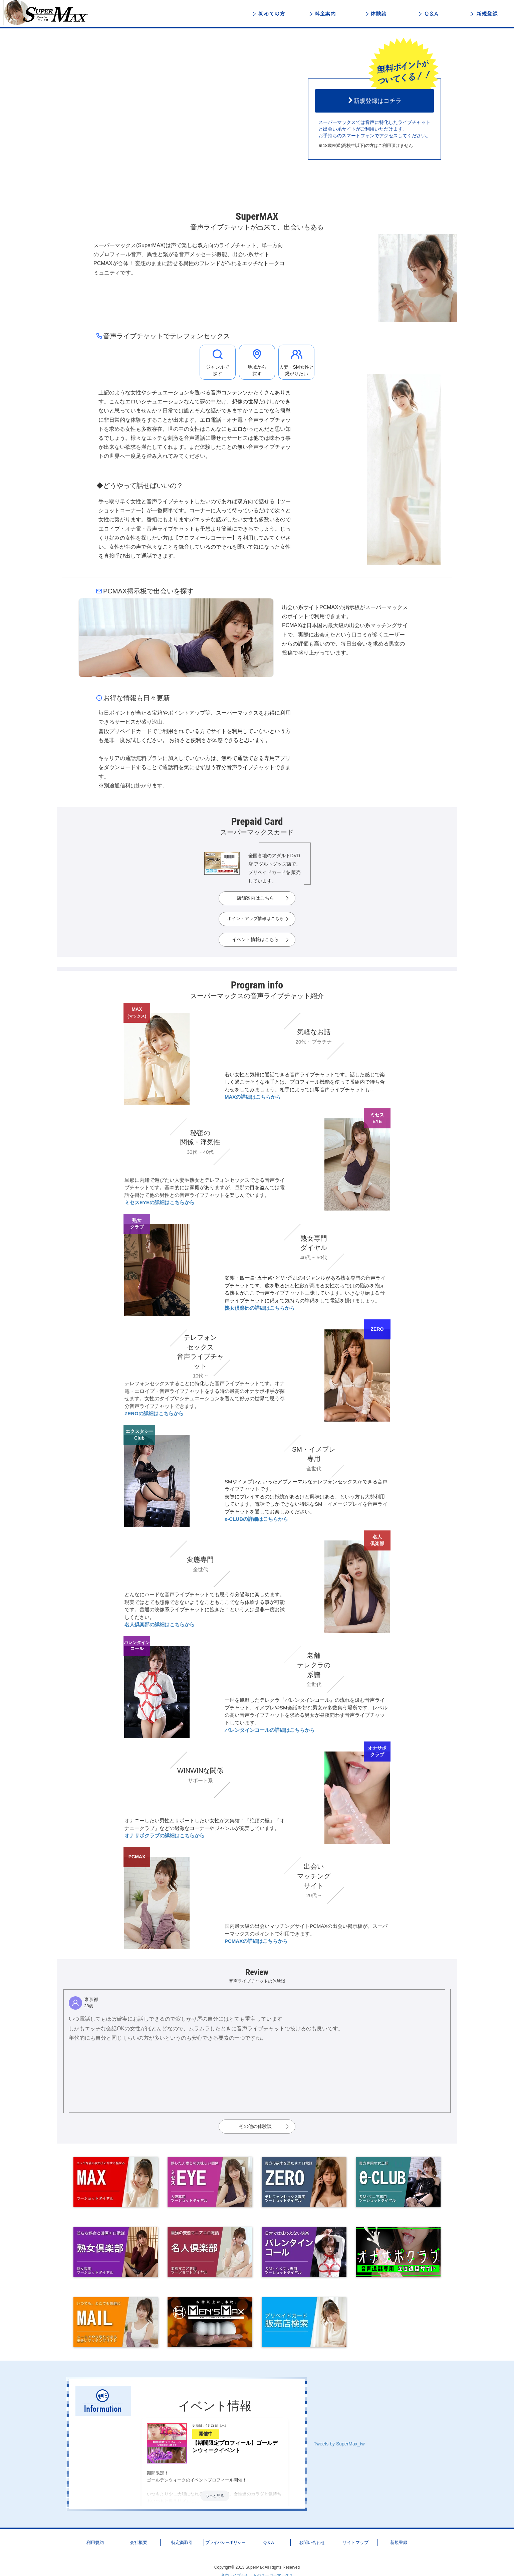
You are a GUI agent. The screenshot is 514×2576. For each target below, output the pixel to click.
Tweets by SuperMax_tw (339, 2443)
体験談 (377, 14)
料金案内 (323, 14)
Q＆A (430, 14)
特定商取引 (182, 2542)
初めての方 (270, 14)
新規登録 (484, 14)
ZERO (377, 1329)
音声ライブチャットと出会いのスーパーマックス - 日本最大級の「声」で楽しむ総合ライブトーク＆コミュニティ (50, 13)
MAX (136, 1012)
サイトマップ (355, 2542)
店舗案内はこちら (255, 898)
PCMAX (137, 1856)
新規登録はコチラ (374, 100)
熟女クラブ (137, 1224)
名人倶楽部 (377, 1540)
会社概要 (138, 2542)
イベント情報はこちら (255, 939)
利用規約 (95, 2542)
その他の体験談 (255, 2126)
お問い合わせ (312, 2542)
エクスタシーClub (139, 1435)
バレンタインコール (137, 1645)
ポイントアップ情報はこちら (255, 918)
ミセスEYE (377, 1118)
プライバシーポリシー (225, 2542)
